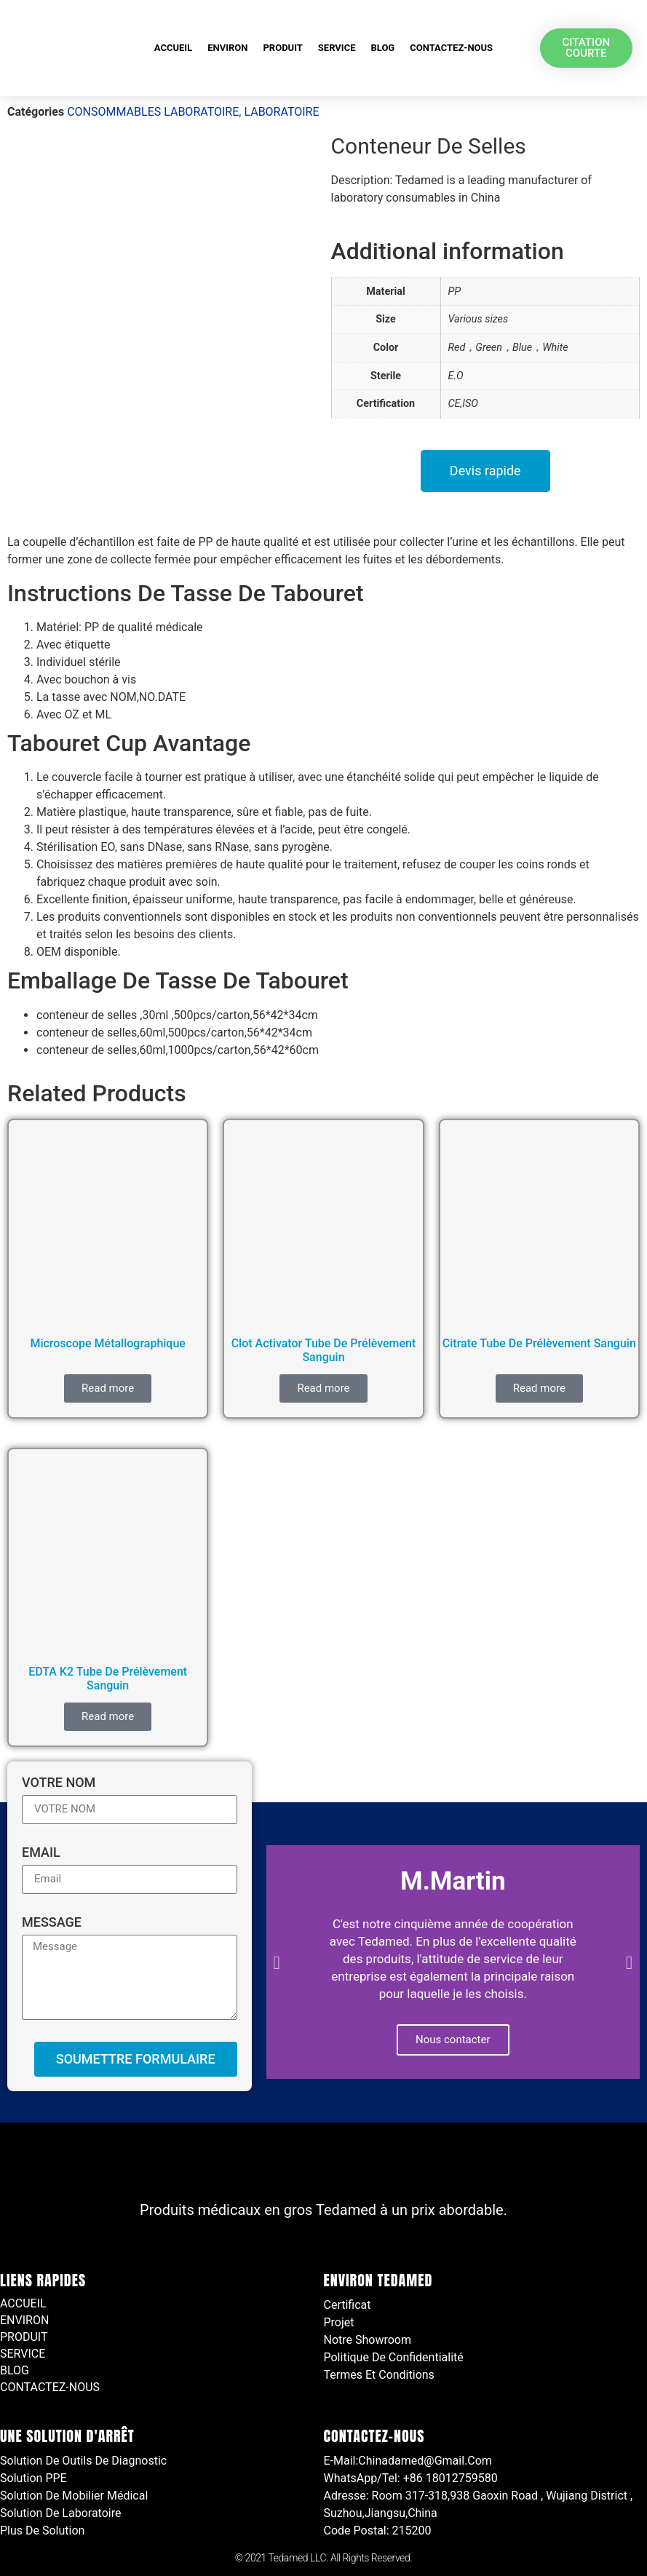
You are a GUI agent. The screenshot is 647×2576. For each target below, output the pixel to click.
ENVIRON (227, 47)
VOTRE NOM (58, 1783)
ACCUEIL (173, 47)
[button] (277, 1962)
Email (41, 1853)
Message (52, 1923)
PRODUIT (282, 47)
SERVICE (337, 47)
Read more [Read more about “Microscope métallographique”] (108, 1388)
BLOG (382, 47)
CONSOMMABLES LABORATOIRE (153, 112)
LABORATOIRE (281, 112)
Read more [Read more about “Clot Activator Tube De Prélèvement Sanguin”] (323, 1388)
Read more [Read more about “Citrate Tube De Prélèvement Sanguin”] (539, 1388)
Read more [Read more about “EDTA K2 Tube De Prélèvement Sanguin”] (108, 1716)
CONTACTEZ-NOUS (451, 47)
